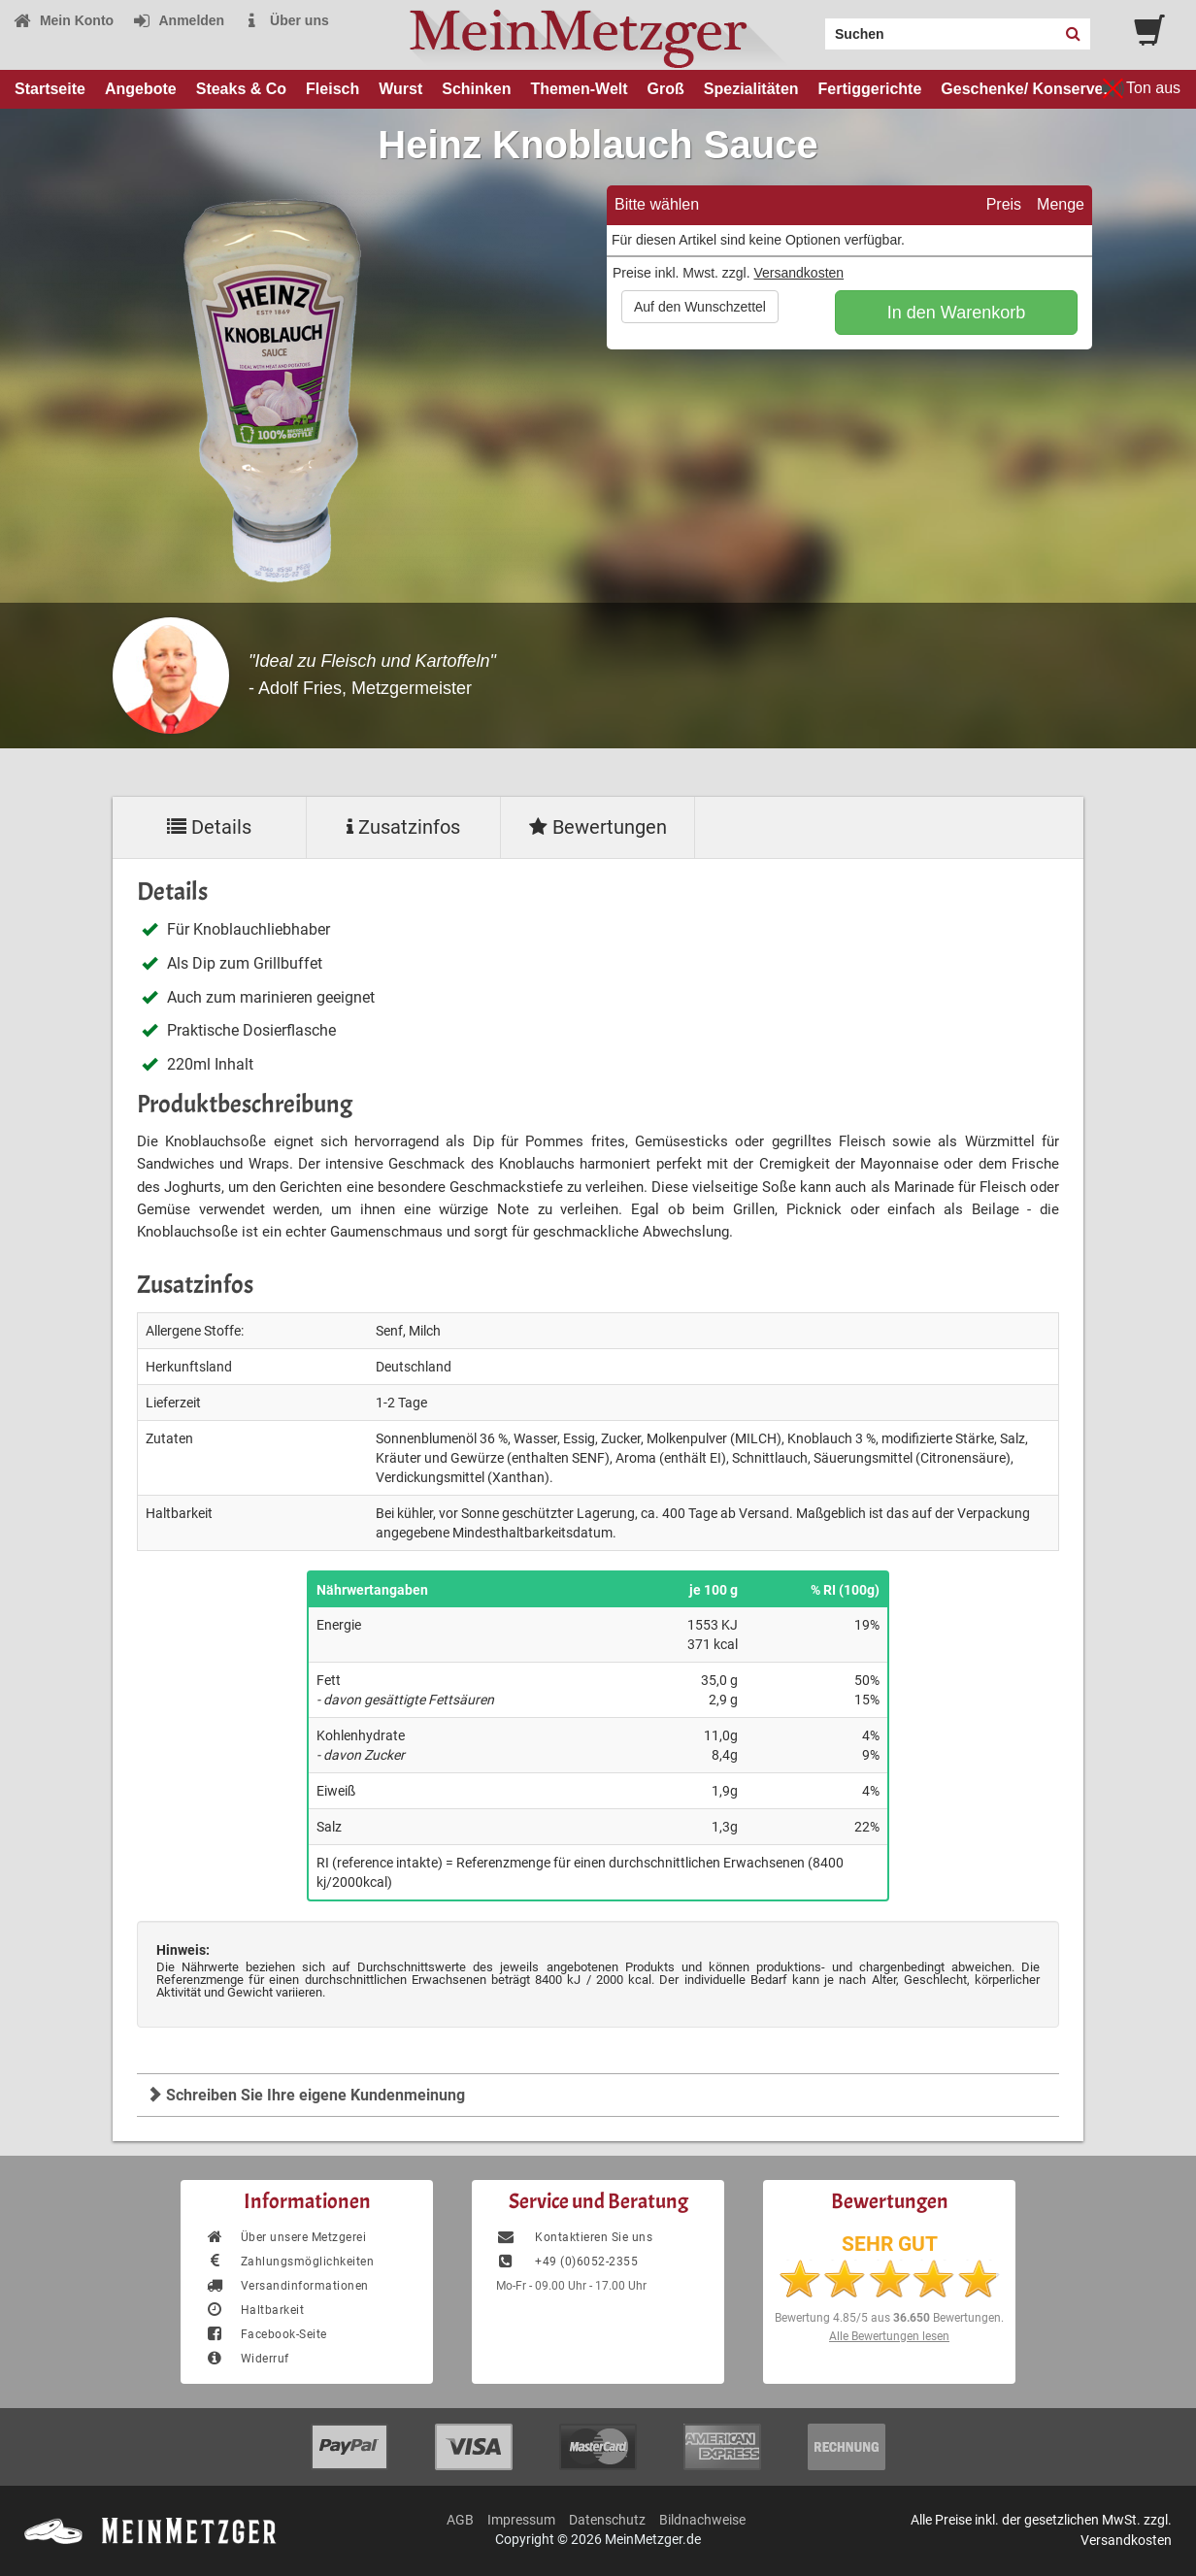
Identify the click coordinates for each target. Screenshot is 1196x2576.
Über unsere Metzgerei (285, 2237)
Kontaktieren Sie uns (574, 2237)
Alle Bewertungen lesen (889, 2336)
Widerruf (247, 2358)
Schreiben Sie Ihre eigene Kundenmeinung (306, 2095)
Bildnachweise (702, 2519)
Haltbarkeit (254, 2310)
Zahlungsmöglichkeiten (289, 2261)
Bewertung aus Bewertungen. (889, 2318)
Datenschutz (607, 2519)
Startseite (50, 89)
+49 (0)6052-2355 (567, 2261)
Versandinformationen (287, 2286)
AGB (460, 2519)
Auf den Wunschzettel (700, 306)
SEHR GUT (890, 2244)
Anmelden (178, 20)
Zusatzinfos (403, 827)
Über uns (286, 20)
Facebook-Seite (266, 2334)
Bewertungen (598, 827)
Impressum (521, 2519)
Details (209, 827)
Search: (813, 27)
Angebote (141, 89)
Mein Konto (63, 20)
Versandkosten (798, 273)
